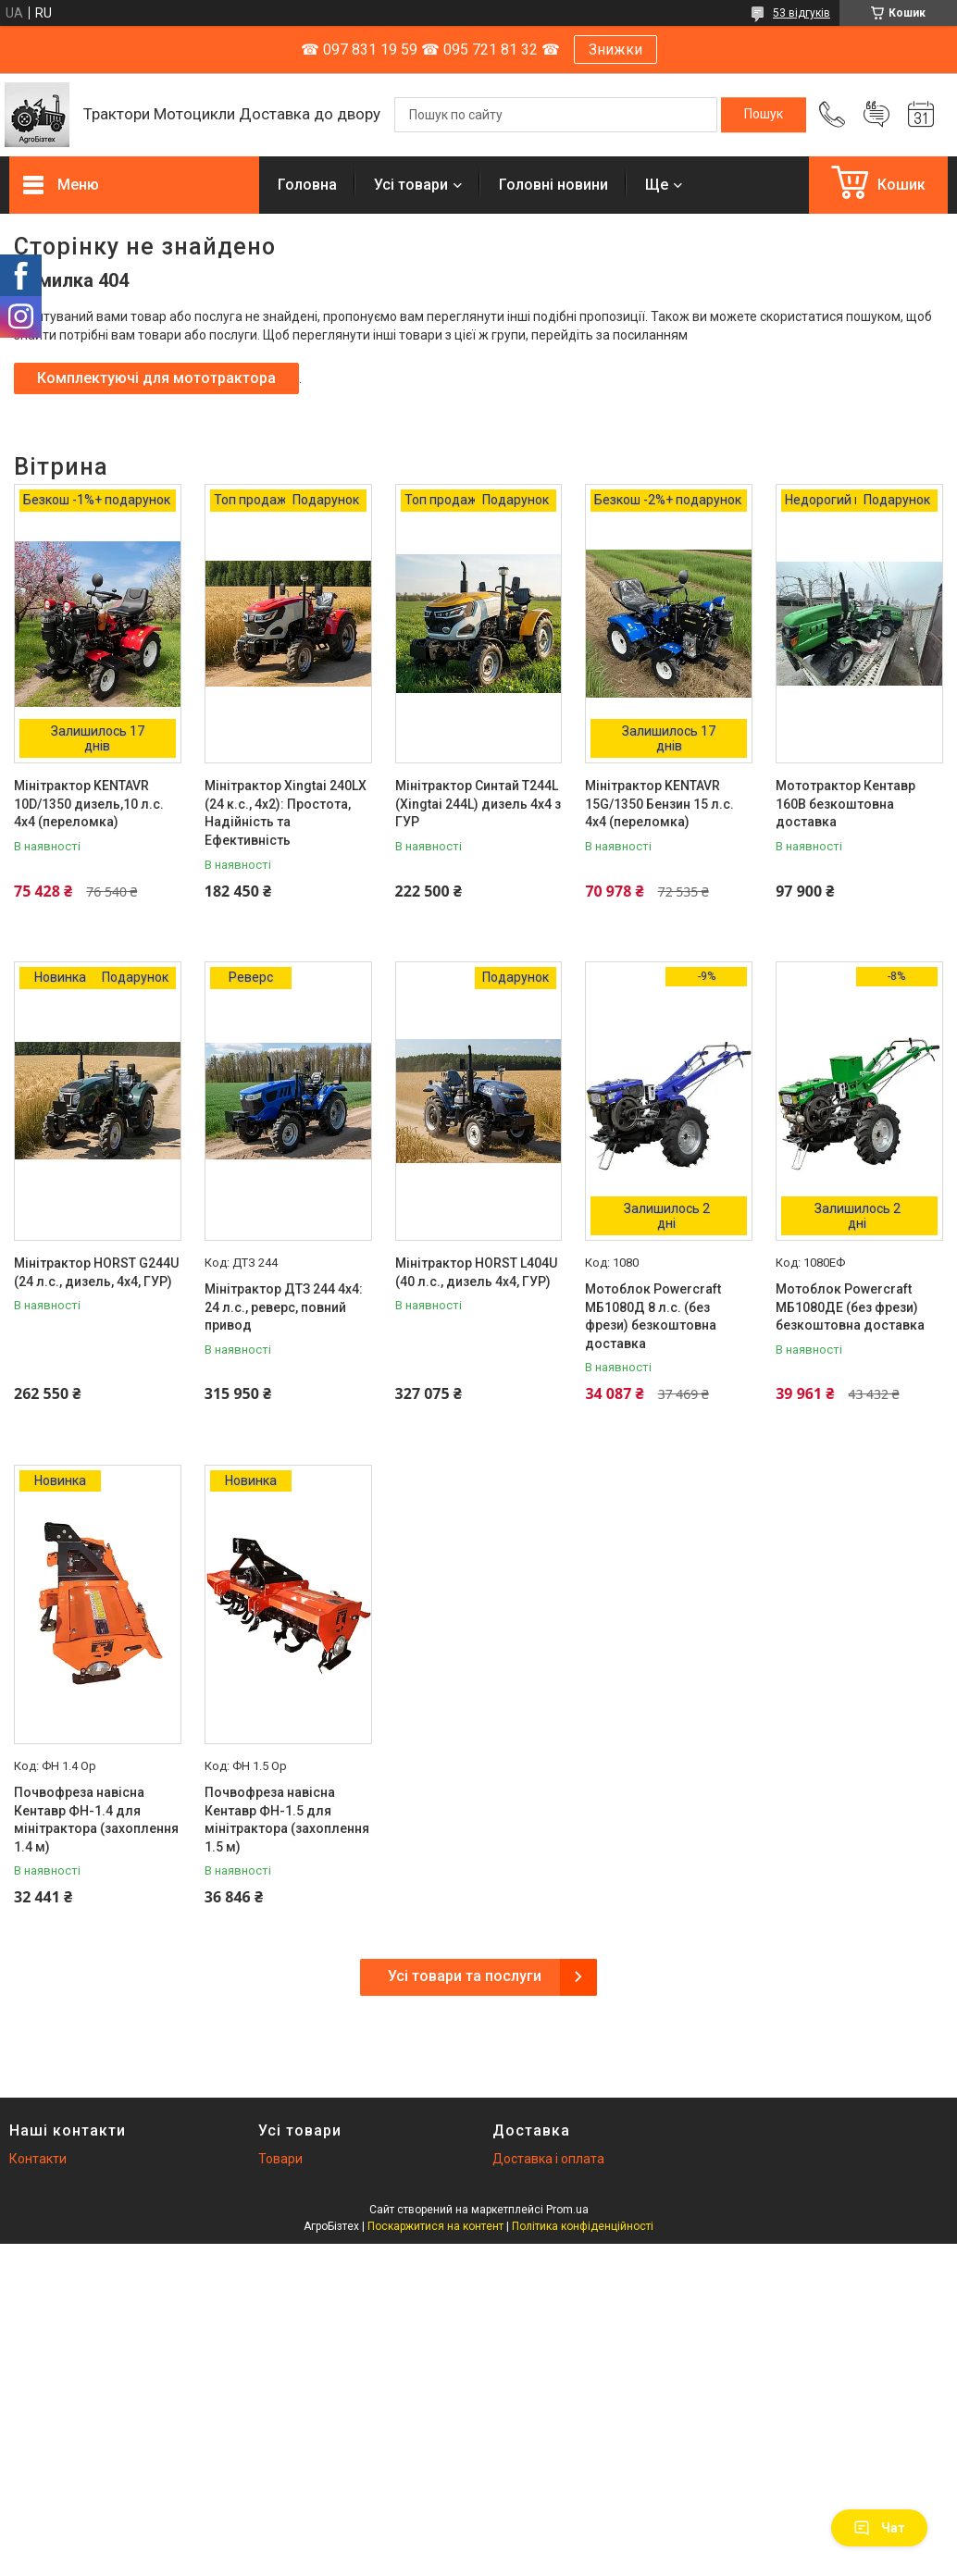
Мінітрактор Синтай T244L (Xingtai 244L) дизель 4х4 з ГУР (478, 803)
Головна (307, 184)
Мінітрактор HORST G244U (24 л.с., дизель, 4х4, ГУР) (96, 1272)
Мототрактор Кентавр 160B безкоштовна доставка (845, 803)
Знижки (615, 49)
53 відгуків (801, 12)
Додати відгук (876, 114)
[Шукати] (763, 114)
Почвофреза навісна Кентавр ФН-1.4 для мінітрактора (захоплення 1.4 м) (96, 1819)
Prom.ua (567, 2209)
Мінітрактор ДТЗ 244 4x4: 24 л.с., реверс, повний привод (284, 1307)
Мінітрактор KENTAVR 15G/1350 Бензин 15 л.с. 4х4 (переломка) (659, 803)
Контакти (38, 2158)
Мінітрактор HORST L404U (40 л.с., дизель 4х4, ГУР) (476, 1272)
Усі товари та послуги (464, 1976)
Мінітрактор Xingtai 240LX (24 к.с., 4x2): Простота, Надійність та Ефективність (286, 813)
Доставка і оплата (548, 2158)
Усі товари (411, 184)
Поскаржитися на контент (435, 2226)
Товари (280, 2158)
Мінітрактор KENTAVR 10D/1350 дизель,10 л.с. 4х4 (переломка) (89, 803)
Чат (879, 2528)
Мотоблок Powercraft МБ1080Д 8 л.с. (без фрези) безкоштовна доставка (653, 1316)
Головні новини (553, 184)
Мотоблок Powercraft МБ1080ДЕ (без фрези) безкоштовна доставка (850, 1307)
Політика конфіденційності (582, 2226)
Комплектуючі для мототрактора (156, 378)
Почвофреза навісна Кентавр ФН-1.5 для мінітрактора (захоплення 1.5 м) (287, 1819)
